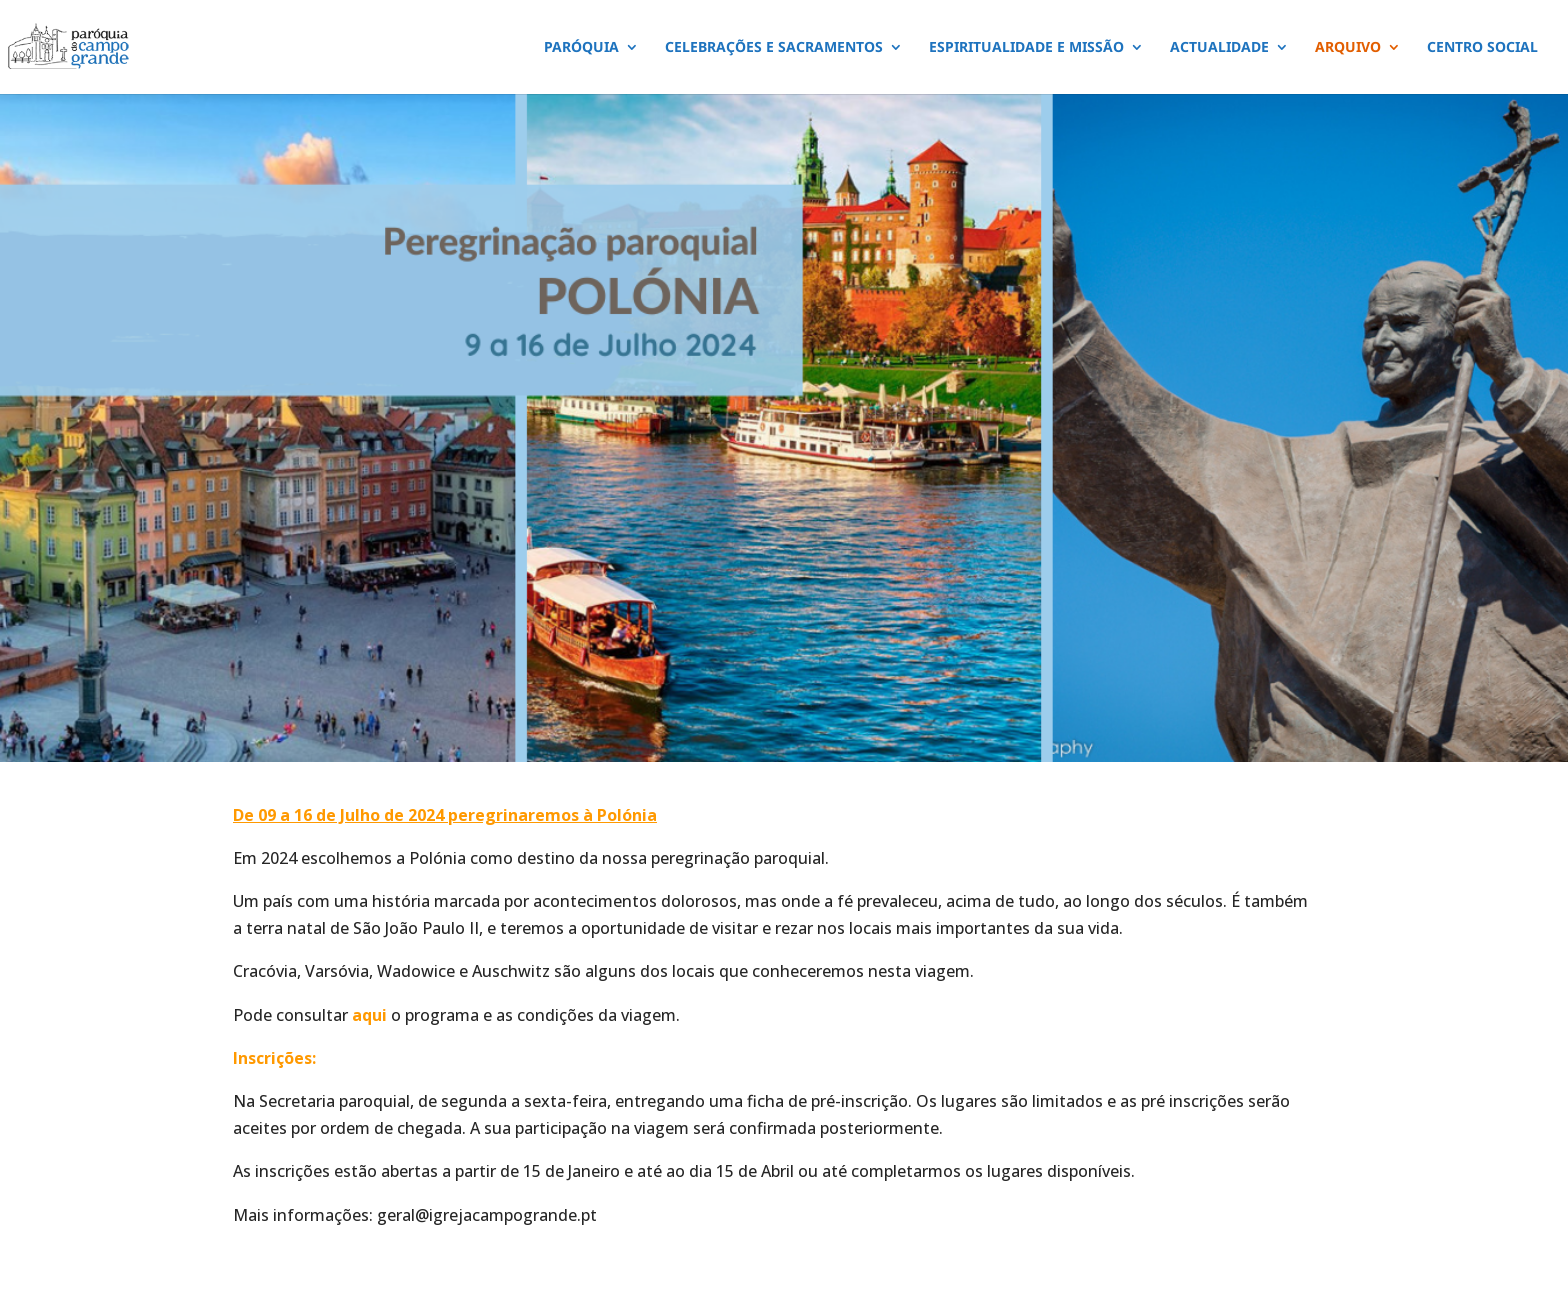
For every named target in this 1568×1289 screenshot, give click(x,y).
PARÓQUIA (581, 48)
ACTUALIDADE (1219, 48)
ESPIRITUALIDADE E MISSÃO (1026, 48)
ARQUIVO (1348, 48)
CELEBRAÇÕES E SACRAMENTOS (774, 48)
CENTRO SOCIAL (1482, 48)
